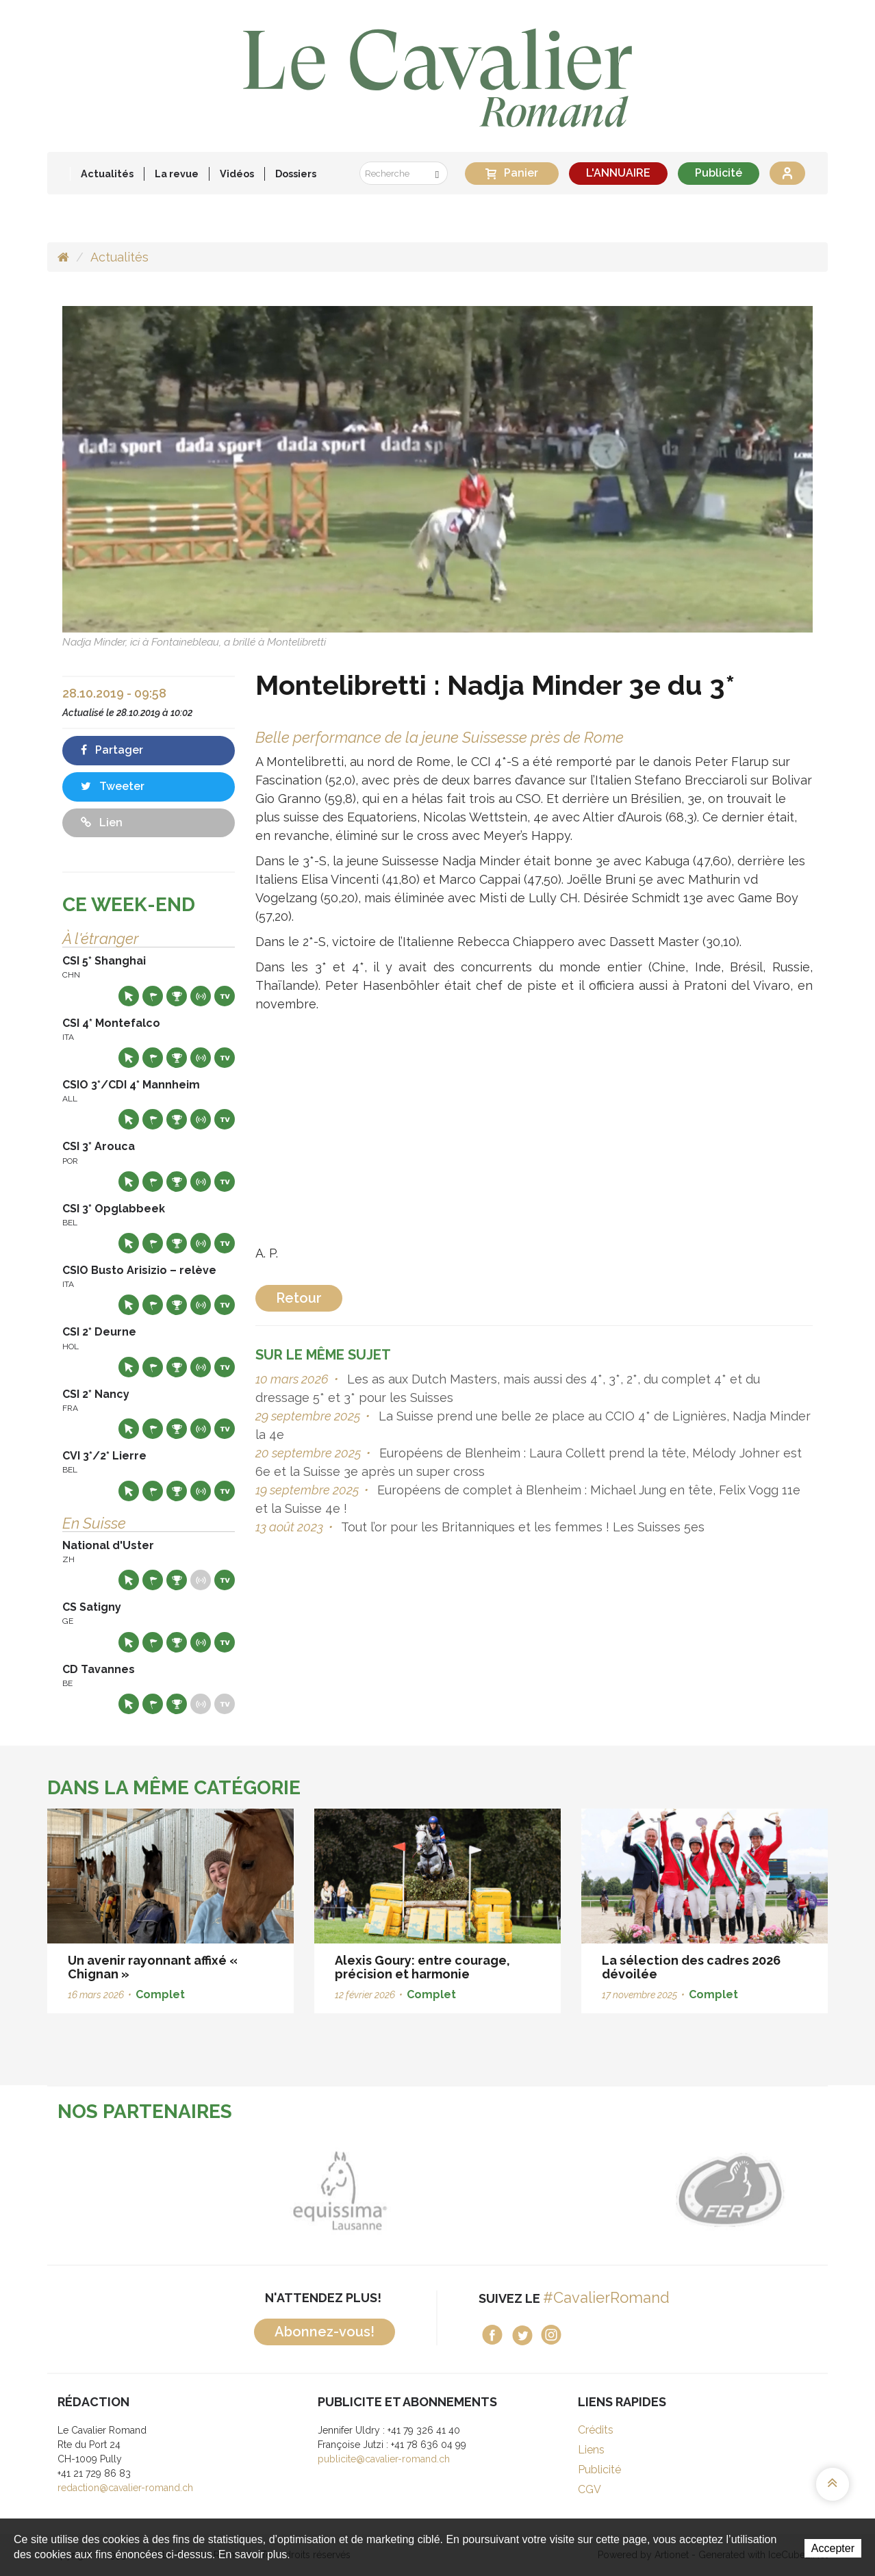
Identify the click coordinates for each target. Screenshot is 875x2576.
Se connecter (787, 173)
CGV (589, 2489)
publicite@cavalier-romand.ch (384, 2458)
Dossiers (295, 173)
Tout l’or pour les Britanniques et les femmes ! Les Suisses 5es (521, 1527)
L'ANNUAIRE (618, 172)
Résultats (176, 996)
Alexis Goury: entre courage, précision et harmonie (422, 1967)
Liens (591, 2449)
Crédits (595, 2429)
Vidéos (237, 173)
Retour (299, 1298)
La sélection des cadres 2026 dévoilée (691, 1967)
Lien (102, 822)
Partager (112, 749)
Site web (128, 996)
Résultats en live (200, 996)
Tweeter (112, 786)
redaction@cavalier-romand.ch (125, 2487)
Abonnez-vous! (325, 2331)
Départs (152, 996)
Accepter (832, 2548)
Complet (160, 1994)
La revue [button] (177, 173)
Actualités (107, 173)
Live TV (224, 996)
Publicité (718, 172)
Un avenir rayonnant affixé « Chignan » (153, 1967)
